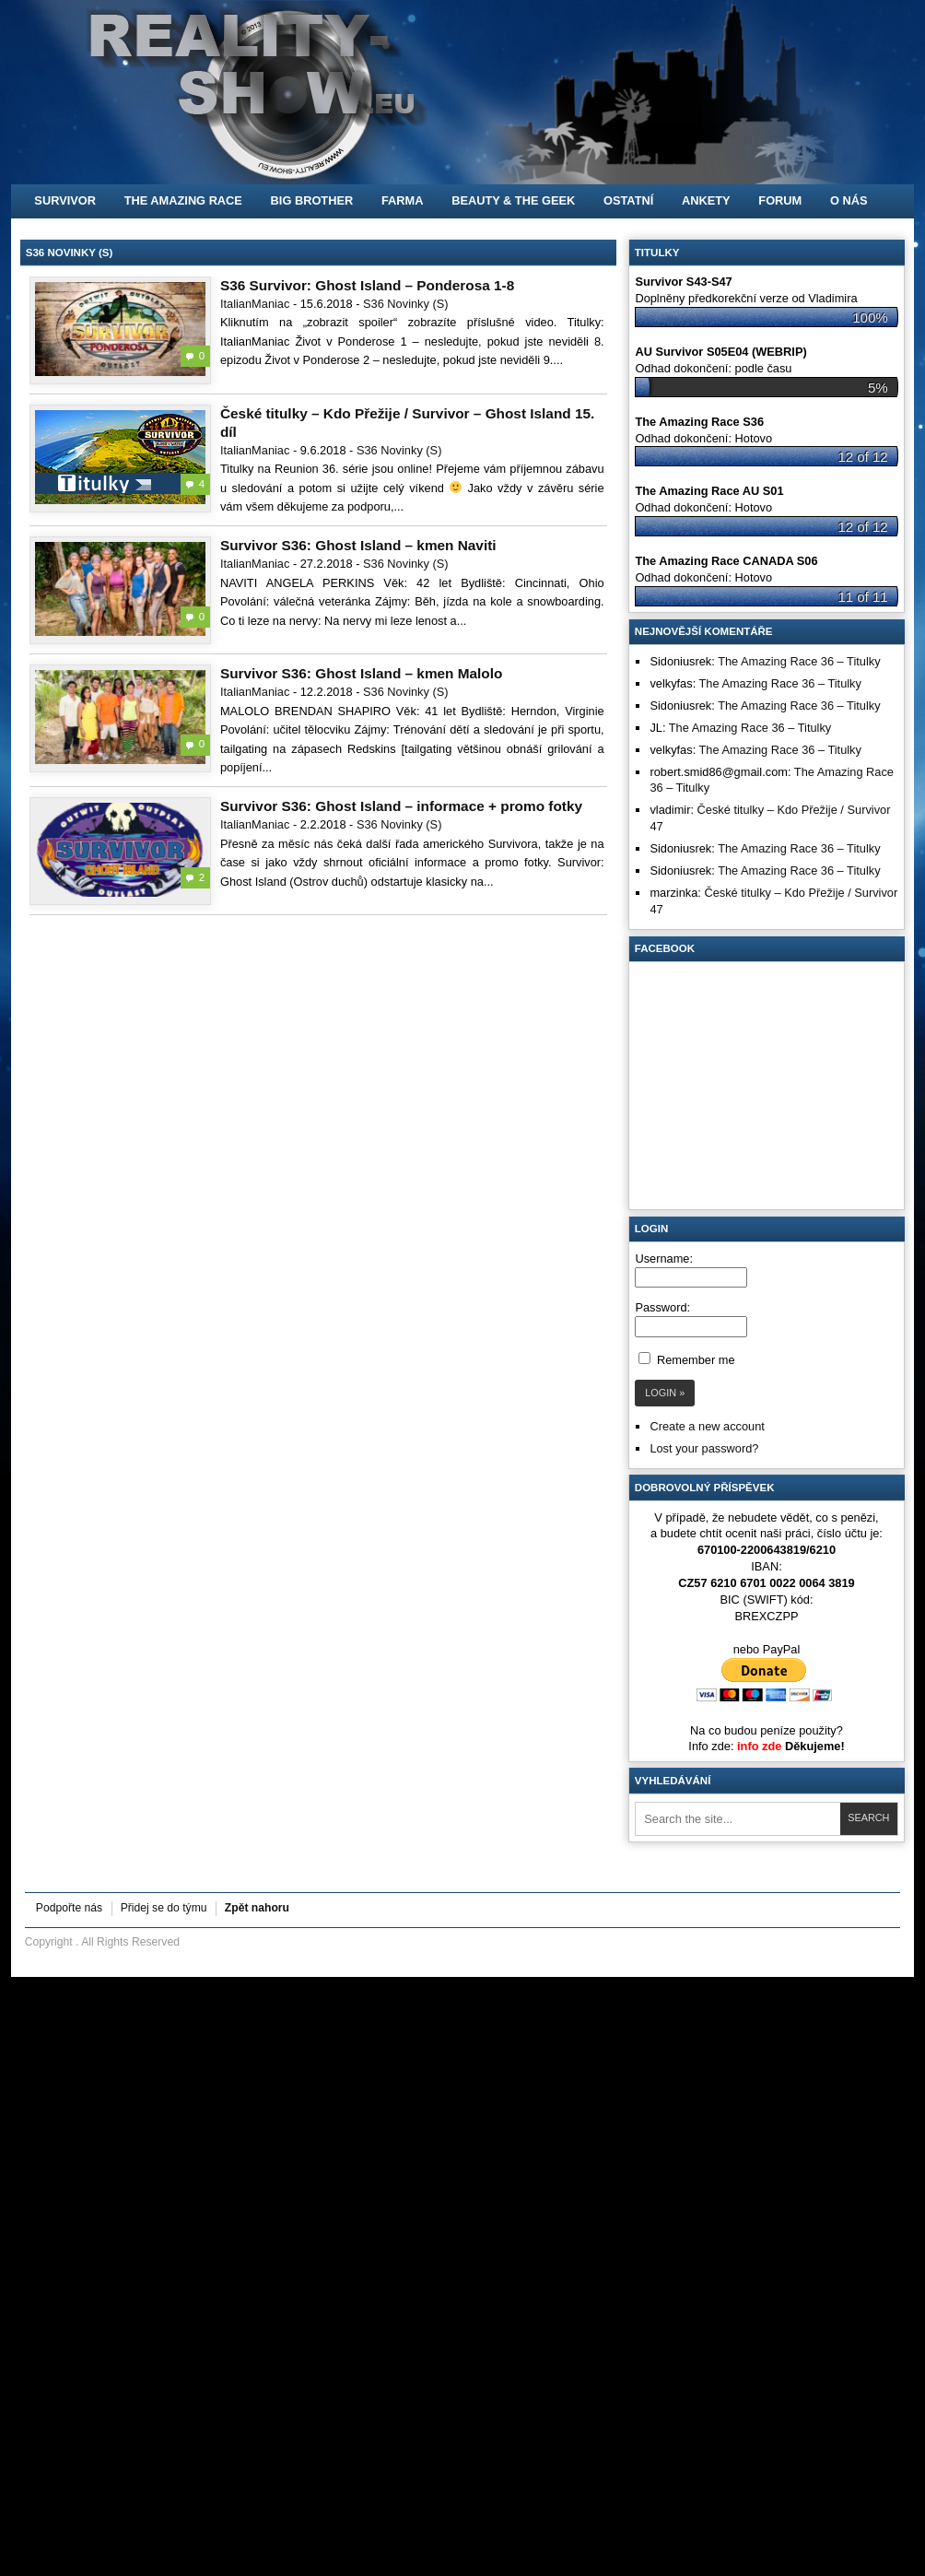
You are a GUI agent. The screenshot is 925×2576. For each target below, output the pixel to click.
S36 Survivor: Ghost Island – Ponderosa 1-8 (367, 285)
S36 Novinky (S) (405, 304)
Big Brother (312, 200)
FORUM (780, 200)
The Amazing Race (183, 200)
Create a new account (707, 1426)
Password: (662, 1307)
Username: (664, 1258)
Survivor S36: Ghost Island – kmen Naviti (358, 545)
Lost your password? (704, 1448)
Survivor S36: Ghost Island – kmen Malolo (361, 673)
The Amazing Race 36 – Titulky (799, 661)
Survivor (65, 200)
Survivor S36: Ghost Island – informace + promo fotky (401, 806)
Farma (402, 200)
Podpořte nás (69, 1907)
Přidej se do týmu (164, 1907)
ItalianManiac (254, 304)
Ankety (706, 200)
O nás (849, 200)
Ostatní (628, 200)
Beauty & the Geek (513, 200)
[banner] (462, 92)
